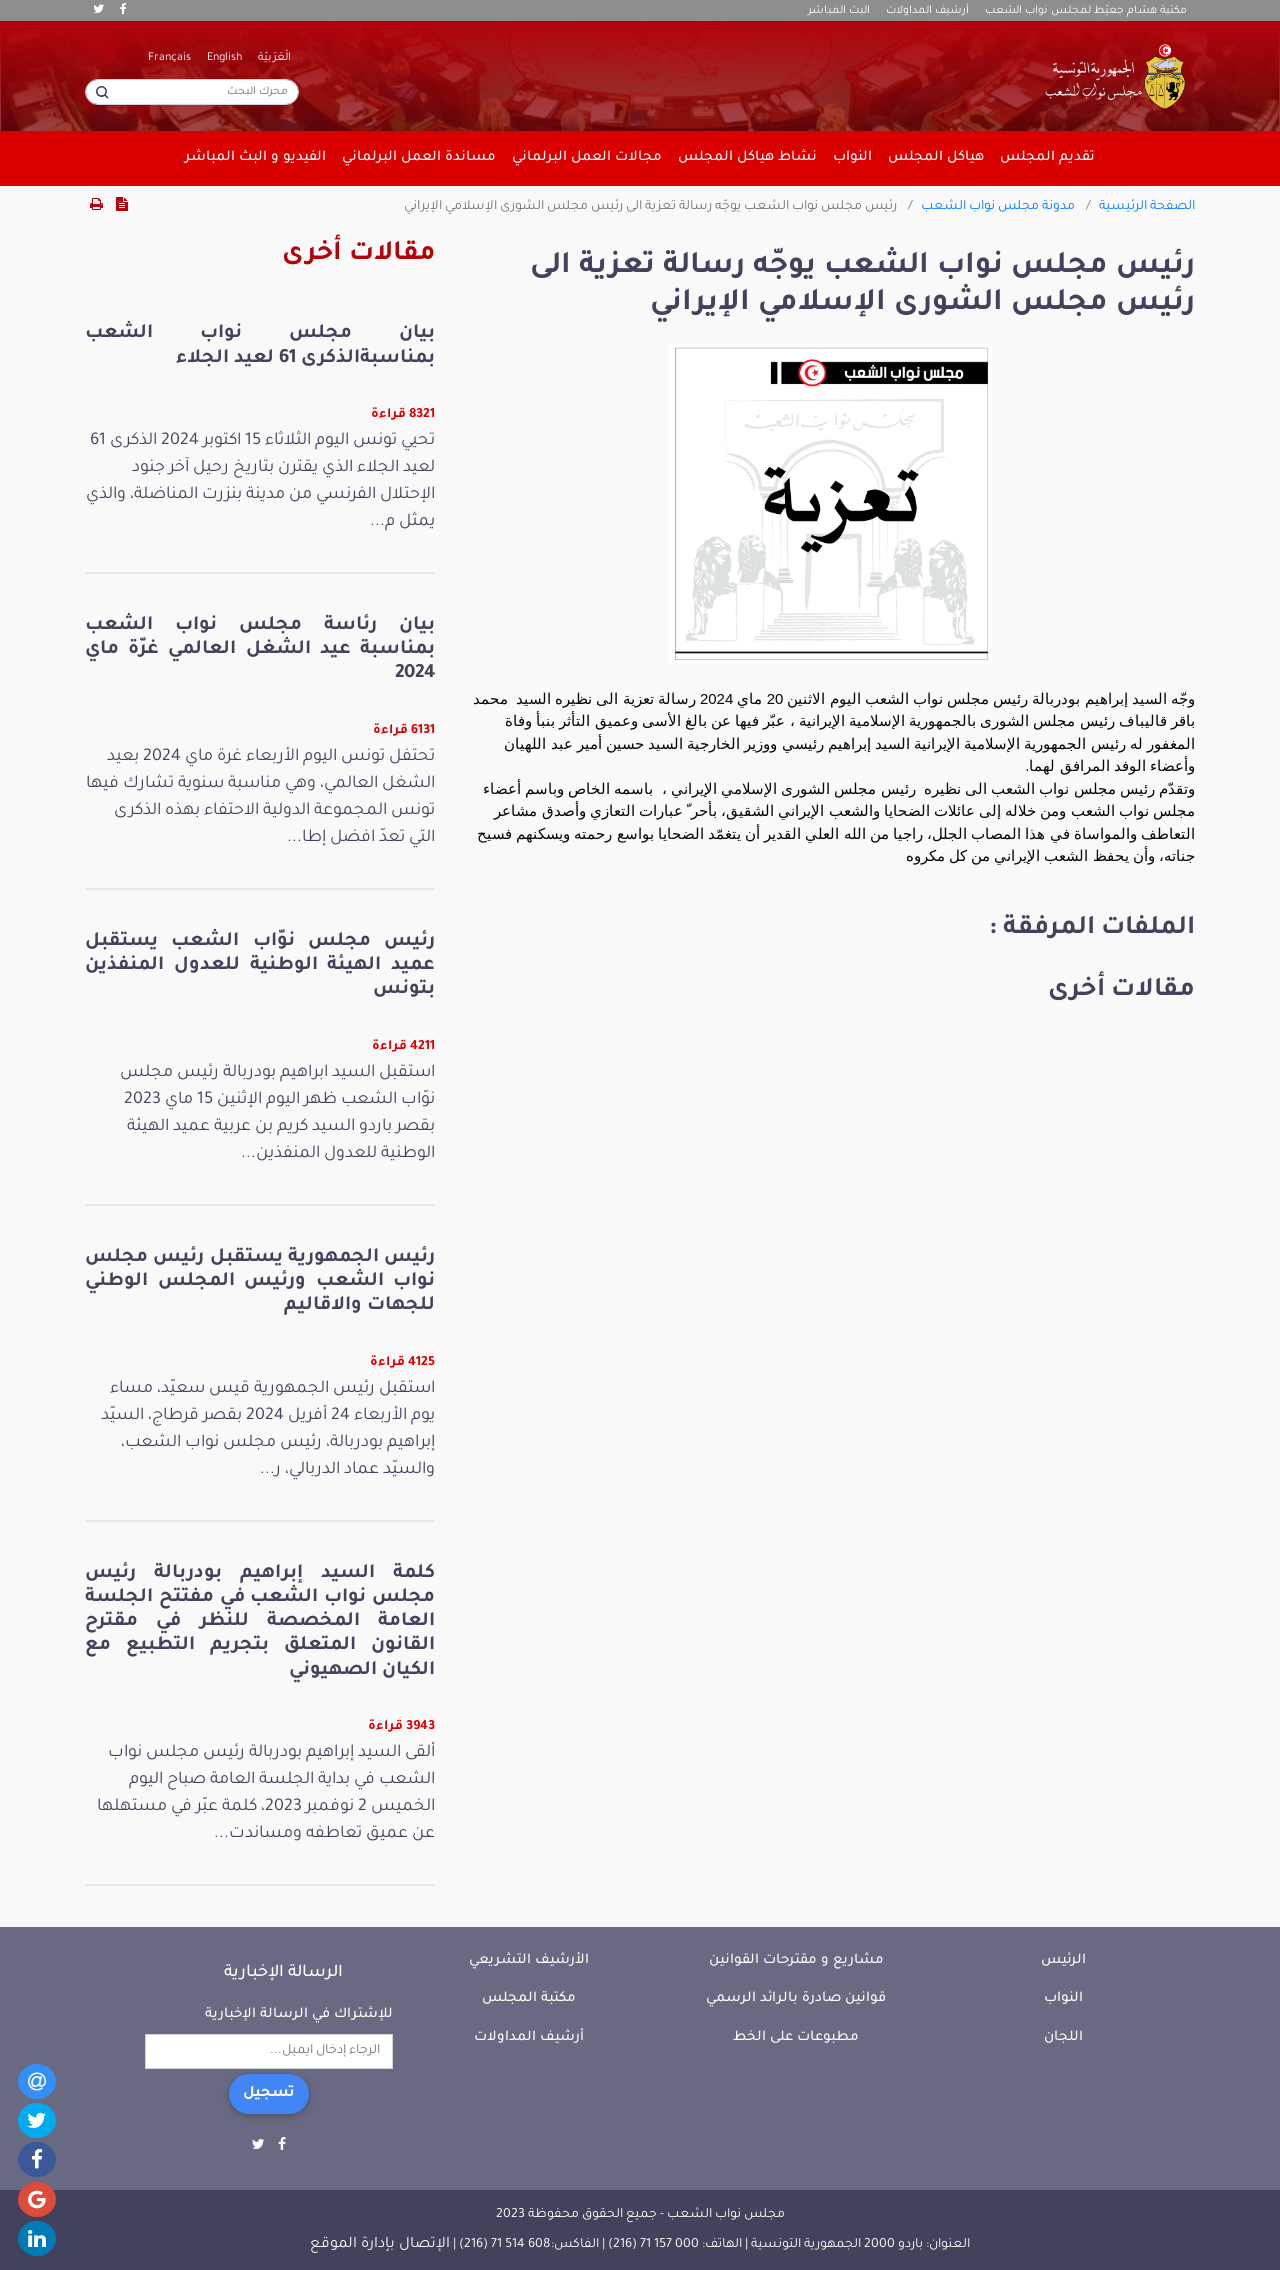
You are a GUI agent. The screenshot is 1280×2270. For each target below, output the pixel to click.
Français (169, 58)
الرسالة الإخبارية (283, 1973)
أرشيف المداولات (927, 11)
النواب (1063, 1998)
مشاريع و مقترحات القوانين (796, 1960)
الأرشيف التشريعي (529, 1960)
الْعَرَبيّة (274, 58)
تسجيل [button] (269, 2094)
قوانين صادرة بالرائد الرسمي (796, 1998)
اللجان (1063, 2037)
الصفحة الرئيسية (1147, 207)
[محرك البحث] (192, 92)
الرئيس (1063, 1960)
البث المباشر (839, 11)
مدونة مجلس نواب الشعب (998, 207)
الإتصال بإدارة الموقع (380, 2245)
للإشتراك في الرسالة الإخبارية (299, 2014)
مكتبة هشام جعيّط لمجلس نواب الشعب (1086, 11)
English (224, 58)
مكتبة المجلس (529, 1998)
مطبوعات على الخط (796, 2037)
